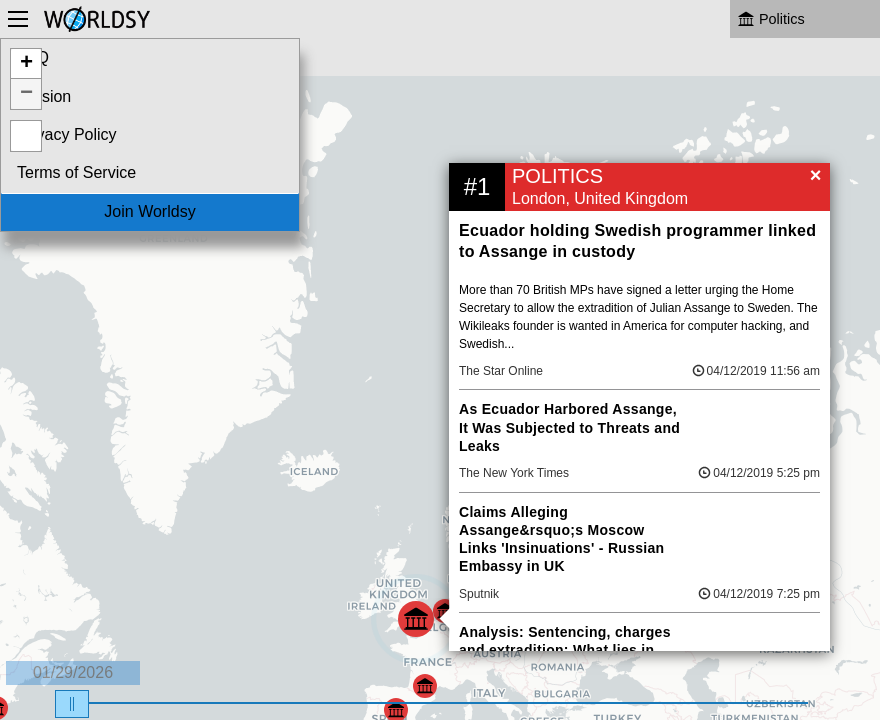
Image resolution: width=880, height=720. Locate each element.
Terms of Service (76, 172)
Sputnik (479, 594)
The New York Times (514, 473)
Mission (44, 96)
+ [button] (26, 64)
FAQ (33, 57)
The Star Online (501, 371)
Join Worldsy (149, 211)
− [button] (26, 94)
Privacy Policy (67, 134)
